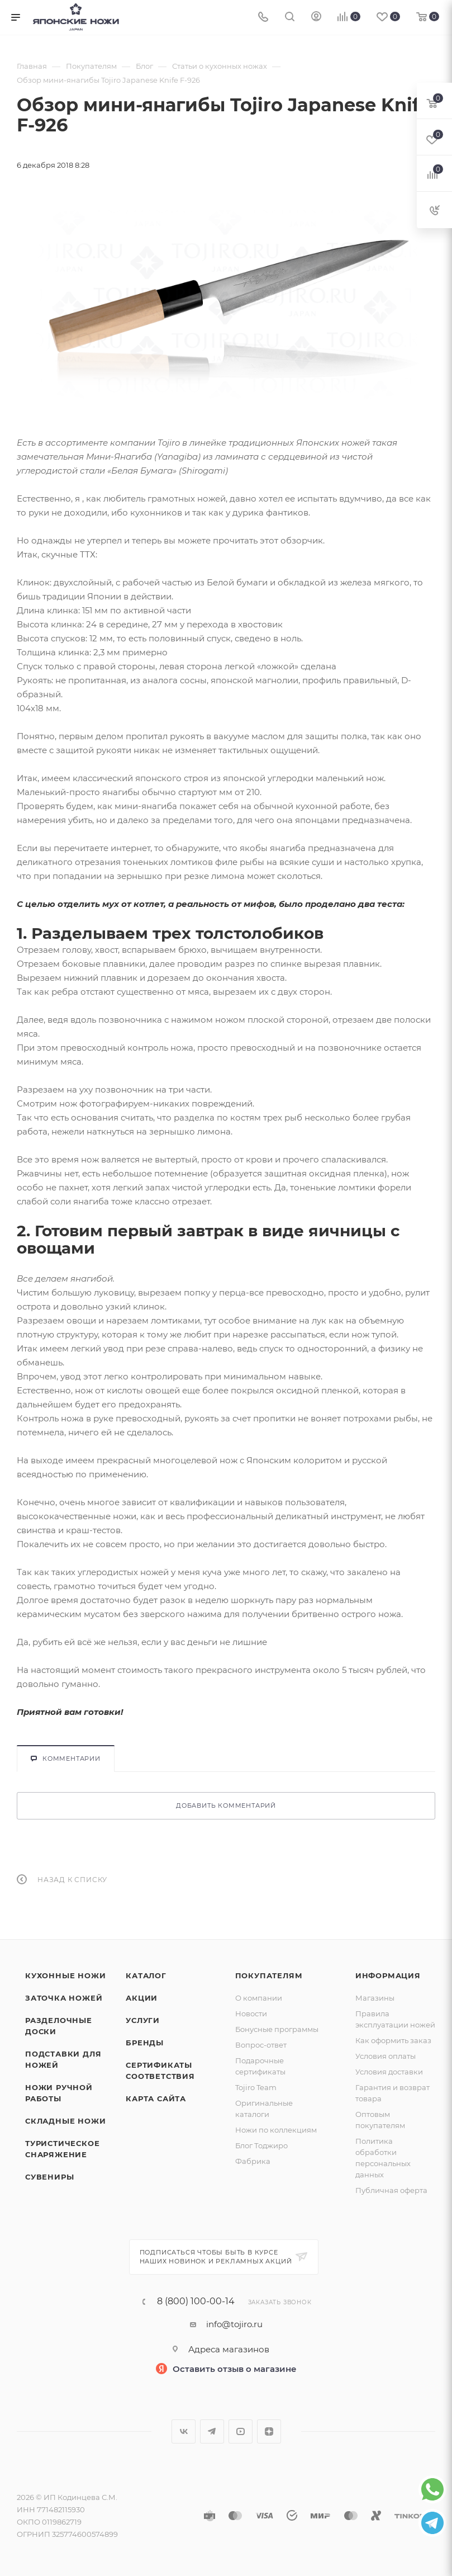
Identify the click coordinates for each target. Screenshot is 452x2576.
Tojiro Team (256, 2087)
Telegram (212, 2431)
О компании (258, 1997)
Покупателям (269, 1975)
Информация (388, 1975)
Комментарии (66, 1758)
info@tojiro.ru (234, 2324)
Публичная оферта (391, 2190)
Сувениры (49, 2176)
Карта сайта (156, 2098)
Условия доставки (389, 2071)
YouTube (241, 2431)
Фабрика (252, 2161)
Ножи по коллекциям (276, 2129)
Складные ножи (65, 2120)
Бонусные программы (276, 2029)
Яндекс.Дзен (269, 2431)
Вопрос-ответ (261, 2044)
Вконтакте (184, 2431)
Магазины (374, 1997)
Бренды (145, 2042)
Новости (251, 2013)
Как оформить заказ (393, 2040)
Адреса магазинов (228, 2349)
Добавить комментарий (226, 1805)
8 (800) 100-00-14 (196, 2301)
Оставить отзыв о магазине (235, 2369)
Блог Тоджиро (261, 2145)
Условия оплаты (385, 2056)
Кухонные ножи (65, 1975)
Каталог (146, 1975)
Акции (142, 1997)
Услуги (143, 2020)
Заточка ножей (63, 1997)
